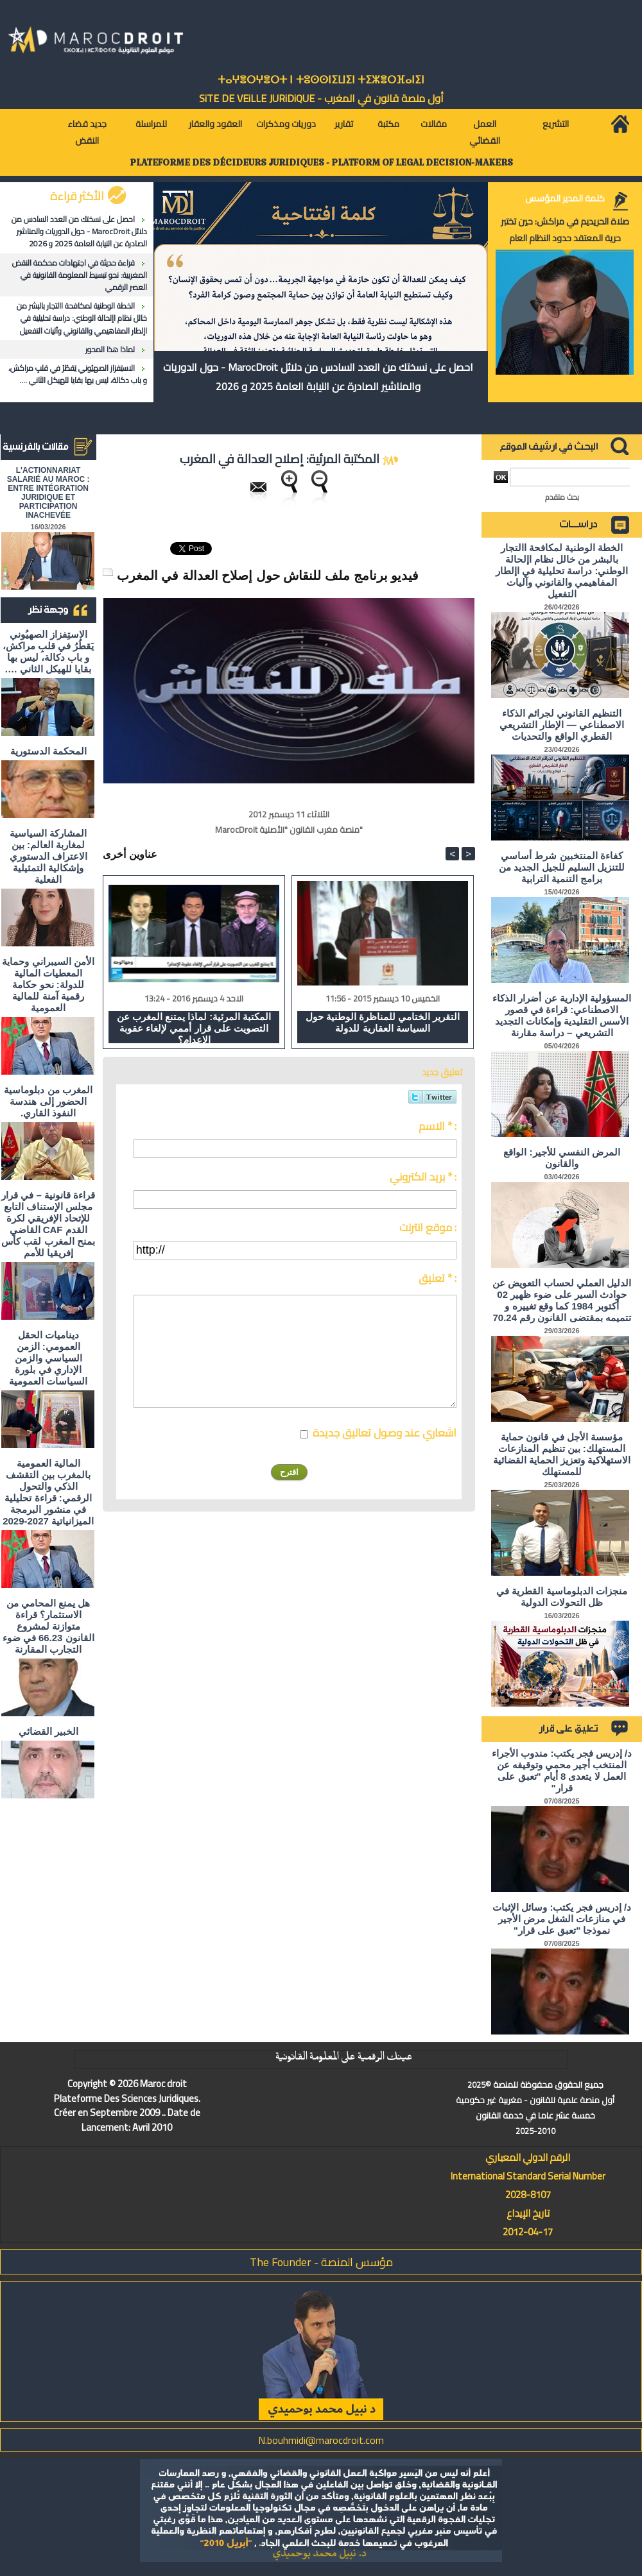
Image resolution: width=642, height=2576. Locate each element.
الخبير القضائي (48, 1731)
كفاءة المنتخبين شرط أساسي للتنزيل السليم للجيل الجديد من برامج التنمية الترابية (562, 867)
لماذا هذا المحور (110, 349)
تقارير (343, 123)
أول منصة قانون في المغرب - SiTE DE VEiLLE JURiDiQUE (321, 98)
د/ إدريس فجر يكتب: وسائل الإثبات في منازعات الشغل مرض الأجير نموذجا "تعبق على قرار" (561, 1919)
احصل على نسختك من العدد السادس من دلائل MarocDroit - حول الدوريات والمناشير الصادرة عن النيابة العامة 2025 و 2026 (79, 231)
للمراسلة (151, 123)
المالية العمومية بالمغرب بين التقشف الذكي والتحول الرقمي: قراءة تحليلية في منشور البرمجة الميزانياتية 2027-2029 (48, 1492)
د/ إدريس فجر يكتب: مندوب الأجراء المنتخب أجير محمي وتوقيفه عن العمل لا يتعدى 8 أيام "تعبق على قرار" (562, 1770)
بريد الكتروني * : (423, 1176)
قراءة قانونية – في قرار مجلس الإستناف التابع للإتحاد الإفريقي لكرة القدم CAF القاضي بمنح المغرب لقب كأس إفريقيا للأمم (48, 1224)
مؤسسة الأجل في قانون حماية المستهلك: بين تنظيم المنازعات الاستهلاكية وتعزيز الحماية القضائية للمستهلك (562, 1454)
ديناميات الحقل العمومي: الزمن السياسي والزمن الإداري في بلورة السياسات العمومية (48, 1357)
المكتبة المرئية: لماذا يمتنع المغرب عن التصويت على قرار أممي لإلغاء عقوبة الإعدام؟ (194, 1027)
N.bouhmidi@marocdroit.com (321, 2440)
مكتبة (388, 123)
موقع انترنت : (427, 1227)
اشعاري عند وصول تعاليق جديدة (384, 1432)
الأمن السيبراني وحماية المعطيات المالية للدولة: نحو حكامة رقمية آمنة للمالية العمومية (48, 984)
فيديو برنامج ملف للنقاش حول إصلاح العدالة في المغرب (268, 575)
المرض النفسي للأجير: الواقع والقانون (561, 1158)
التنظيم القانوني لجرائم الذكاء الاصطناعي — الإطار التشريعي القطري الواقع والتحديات (561, 725)
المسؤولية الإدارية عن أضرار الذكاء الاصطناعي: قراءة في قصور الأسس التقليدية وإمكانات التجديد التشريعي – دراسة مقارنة (561, 1015)
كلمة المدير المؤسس (565, 198)
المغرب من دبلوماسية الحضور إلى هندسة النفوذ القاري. (48, 1101)
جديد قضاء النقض (87, 132)
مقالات (434, 123)
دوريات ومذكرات (286, 123)
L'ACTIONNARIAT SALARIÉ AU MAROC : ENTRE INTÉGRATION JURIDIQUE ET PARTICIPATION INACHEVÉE (48, 493)
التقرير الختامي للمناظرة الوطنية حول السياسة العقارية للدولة (383, 1022)
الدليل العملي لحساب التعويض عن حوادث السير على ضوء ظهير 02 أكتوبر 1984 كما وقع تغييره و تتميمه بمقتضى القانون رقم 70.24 (561, 1300)
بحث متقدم (562, 497)
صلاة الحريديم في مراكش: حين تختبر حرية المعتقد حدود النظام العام (565, 229)
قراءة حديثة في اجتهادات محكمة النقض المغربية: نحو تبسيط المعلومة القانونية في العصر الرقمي (79, 274)
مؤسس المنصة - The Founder (321, 2262)
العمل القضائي (484, 132)
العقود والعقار (215, 123)
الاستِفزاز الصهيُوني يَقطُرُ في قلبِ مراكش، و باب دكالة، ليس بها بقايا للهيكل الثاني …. (77, 374)
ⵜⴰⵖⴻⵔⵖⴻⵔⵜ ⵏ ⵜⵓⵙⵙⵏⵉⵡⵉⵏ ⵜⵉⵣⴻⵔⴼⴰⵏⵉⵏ (321, 79)
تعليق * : (437, 1278)
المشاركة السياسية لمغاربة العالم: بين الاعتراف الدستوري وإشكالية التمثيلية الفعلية (48, 856)
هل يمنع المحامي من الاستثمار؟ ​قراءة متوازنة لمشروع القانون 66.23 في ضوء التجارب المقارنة (48, 1626)
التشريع (555, 123)
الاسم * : (437, 1126)
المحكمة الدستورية (48, 751)
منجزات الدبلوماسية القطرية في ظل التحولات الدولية (561, 1596)
